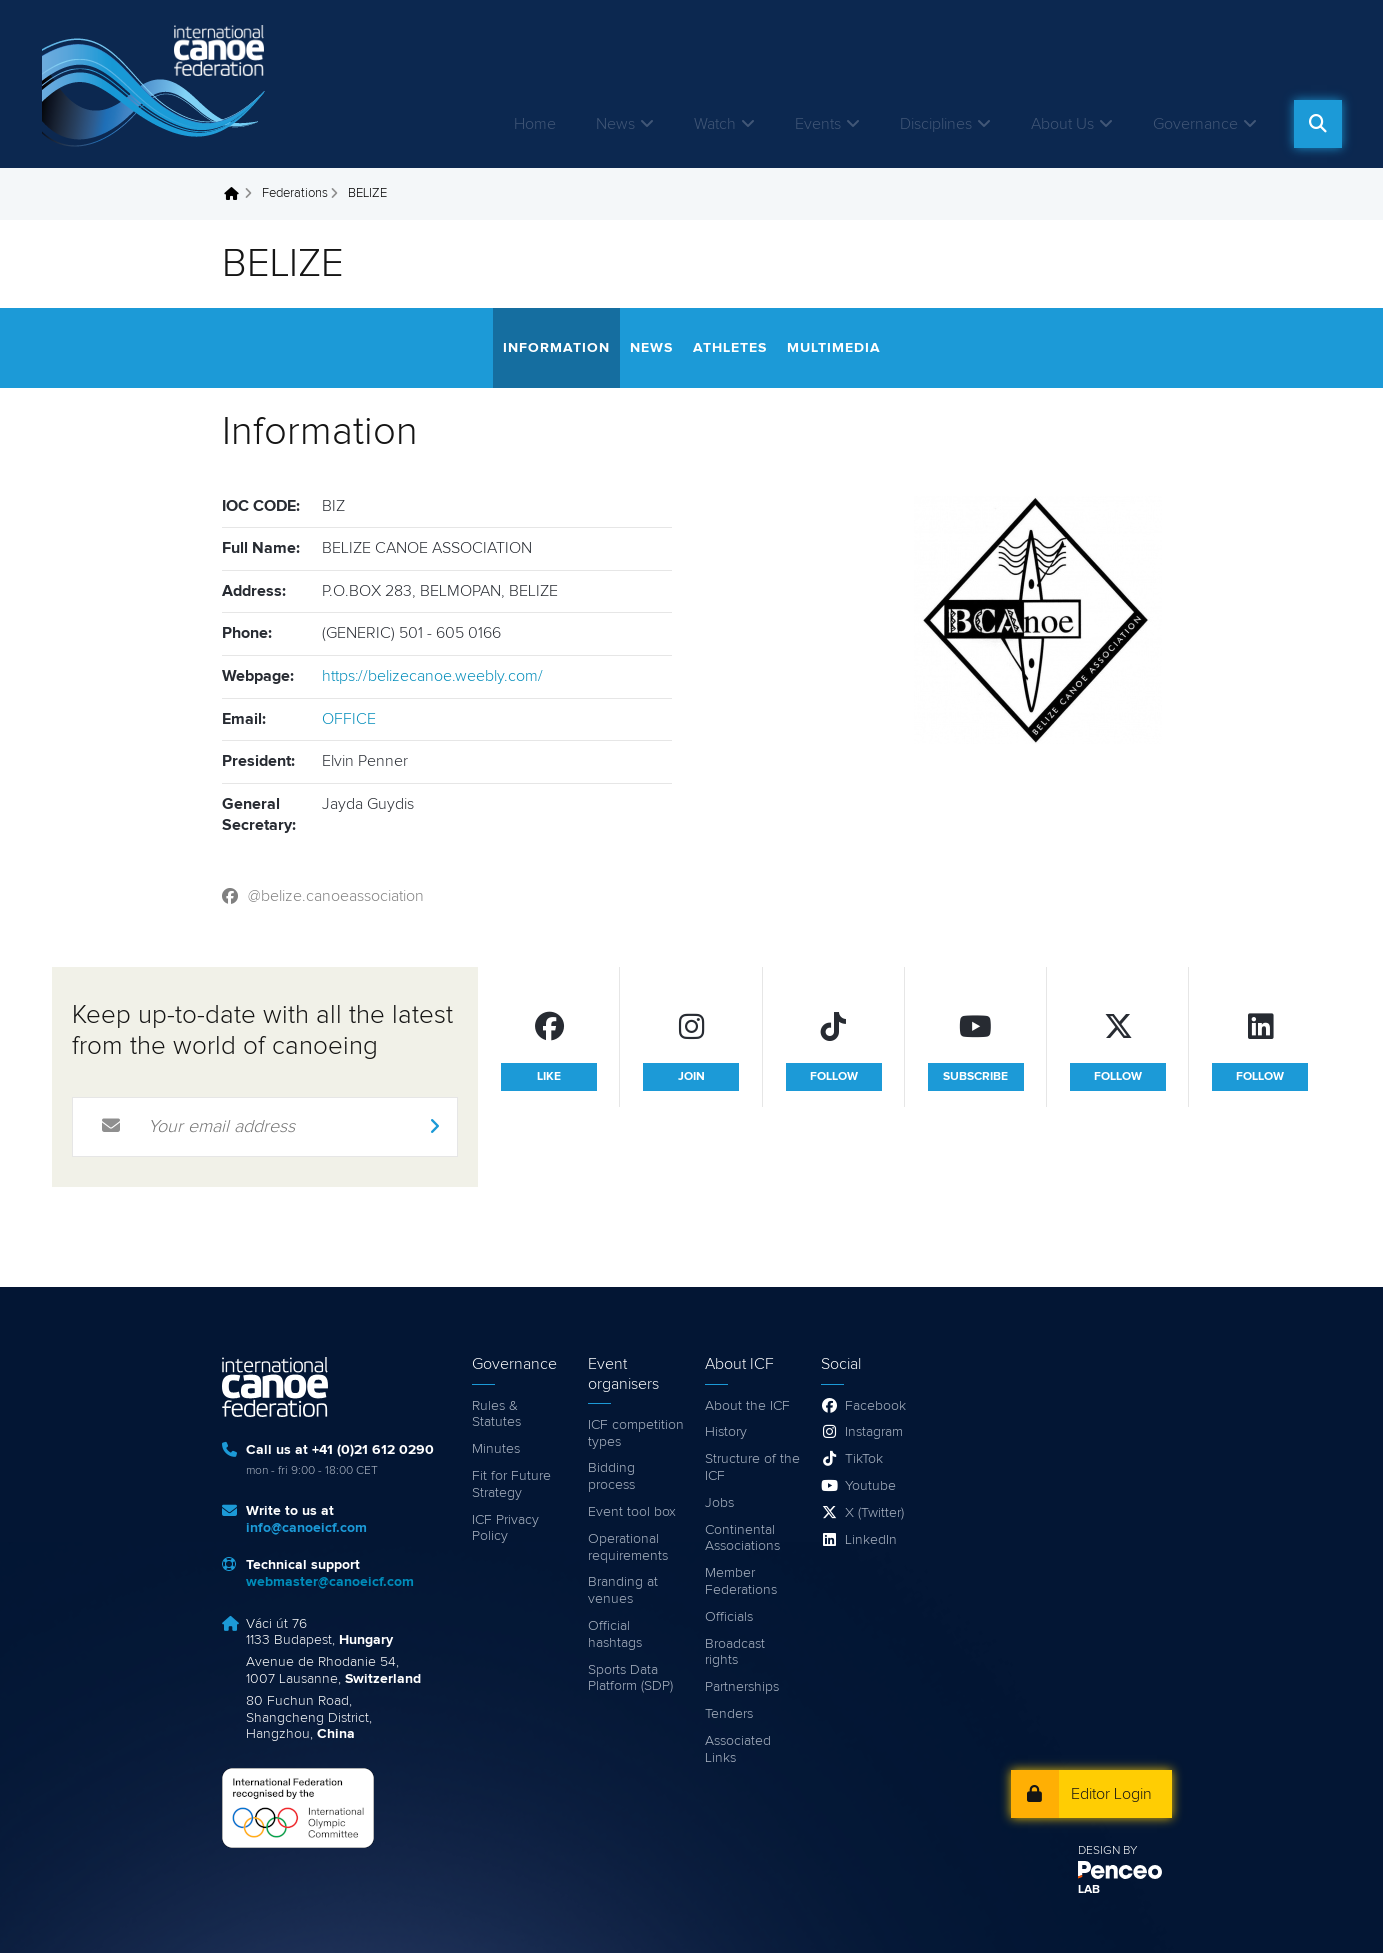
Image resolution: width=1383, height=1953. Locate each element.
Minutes (496, 1449)
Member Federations (741, 1581)
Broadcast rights (735, 1652)
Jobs (719, 1503)
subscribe (975, 1077)
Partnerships (742, 1687)
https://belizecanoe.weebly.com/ (432, 676)
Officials (729, 1617)
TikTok (864, 1459)
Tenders (729, 1714)
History (726, 1432)
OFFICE (349, 719)
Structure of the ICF (752, 1467)
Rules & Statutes (496, 1414)
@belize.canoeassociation (336, 896)
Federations (295, 193)
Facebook (875, 1406)
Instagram (874, 1432)
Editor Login (1111, 1794)
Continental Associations (742, 1538)
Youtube (870, 1486)
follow (834, 1077)
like (549, 1077)
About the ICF (747, 1406)
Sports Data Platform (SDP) (630, 1678)
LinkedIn (871, 1540)
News (615, 124)
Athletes (730, 348)
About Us (1062, 124)
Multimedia (834, 348)
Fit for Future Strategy (511, 1484)
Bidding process (611, 1476)
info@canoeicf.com (306, 1528)
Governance (1195, 124)
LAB (1089, 1890)
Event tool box (632, 1512)
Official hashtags (615, 1634)
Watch (715, 124)
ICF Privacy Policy (505, 1528)
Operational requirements (628, 1547)
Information (556, 348)
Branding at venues (623, 1590)
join (691, 1077)
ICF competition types (636, 1433)
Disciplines (936, 124)
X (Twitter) (874, 1513)
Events (818, 124)
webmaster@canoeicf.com (330, 1582)
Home (535, 124)
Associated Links (738, 1749)
